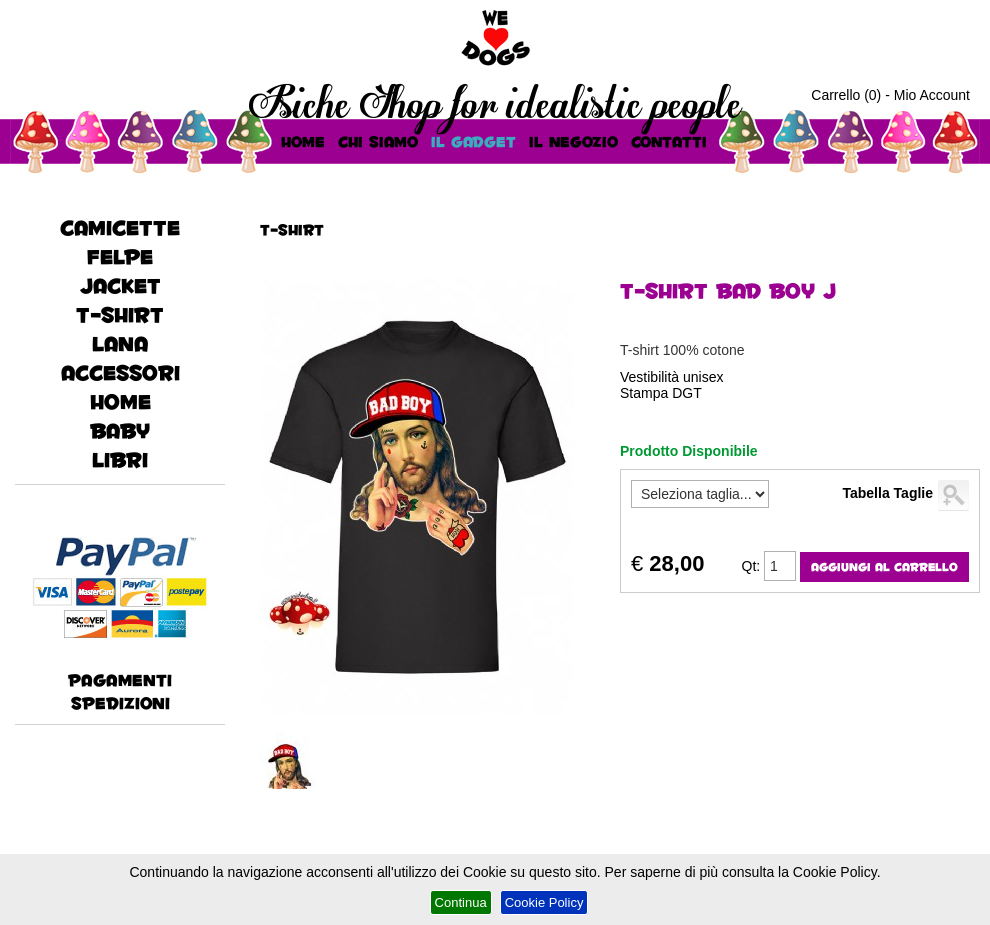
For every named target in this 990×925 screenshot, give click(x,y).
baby (120, 430)
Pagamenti (120, 679)
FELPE (120, 256)
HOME (303, 141)
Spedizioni (120, 702)
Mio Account (932, 95)
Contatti (669, 141)
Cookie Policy (544, 902)
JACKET (120, 285)
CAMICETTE (120, 227)
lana (120, 343)
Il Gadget (473, 141)
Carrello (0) (846, 95)
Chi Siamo (378, 141)
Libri (120, 459)
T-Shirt (120, 314)
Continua (461, 902)
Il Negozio (573, 141)
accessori (120, 372)
